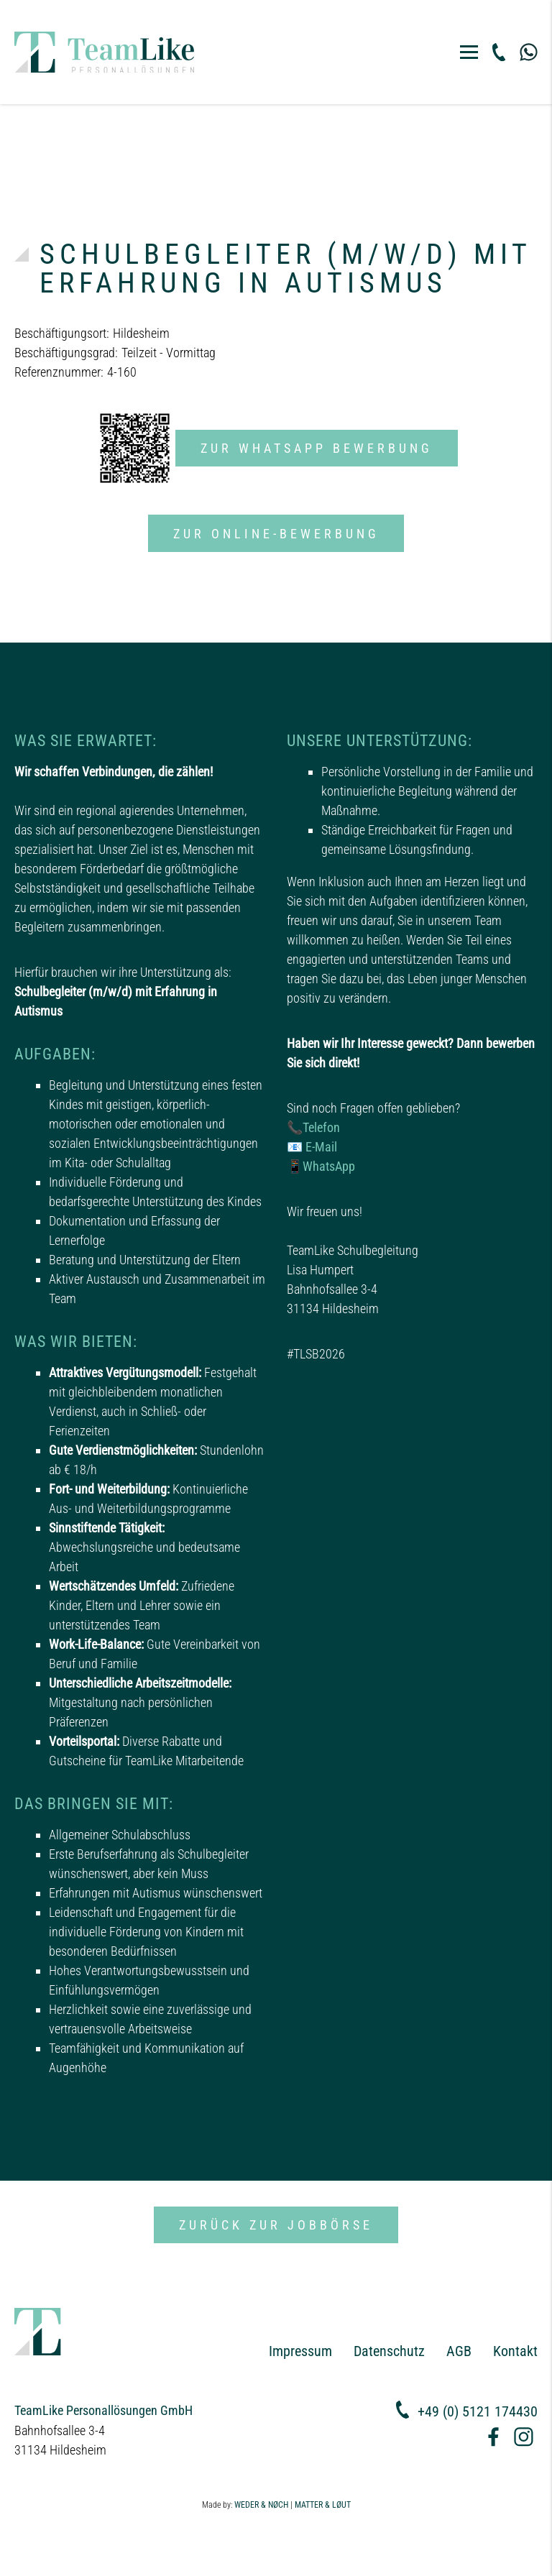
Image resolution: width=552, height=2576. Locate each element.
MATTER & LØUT (323, 2505)
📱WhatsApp (321, 1166)
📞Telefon (313, 1127)
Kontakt (515, 2351)
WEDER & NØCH (261, 2505)
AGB (459, 2351)
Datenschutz (389, 2351)
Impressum (300, 2351)
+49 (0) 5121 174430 (478, 2411)
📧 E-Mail (312, 1146)
